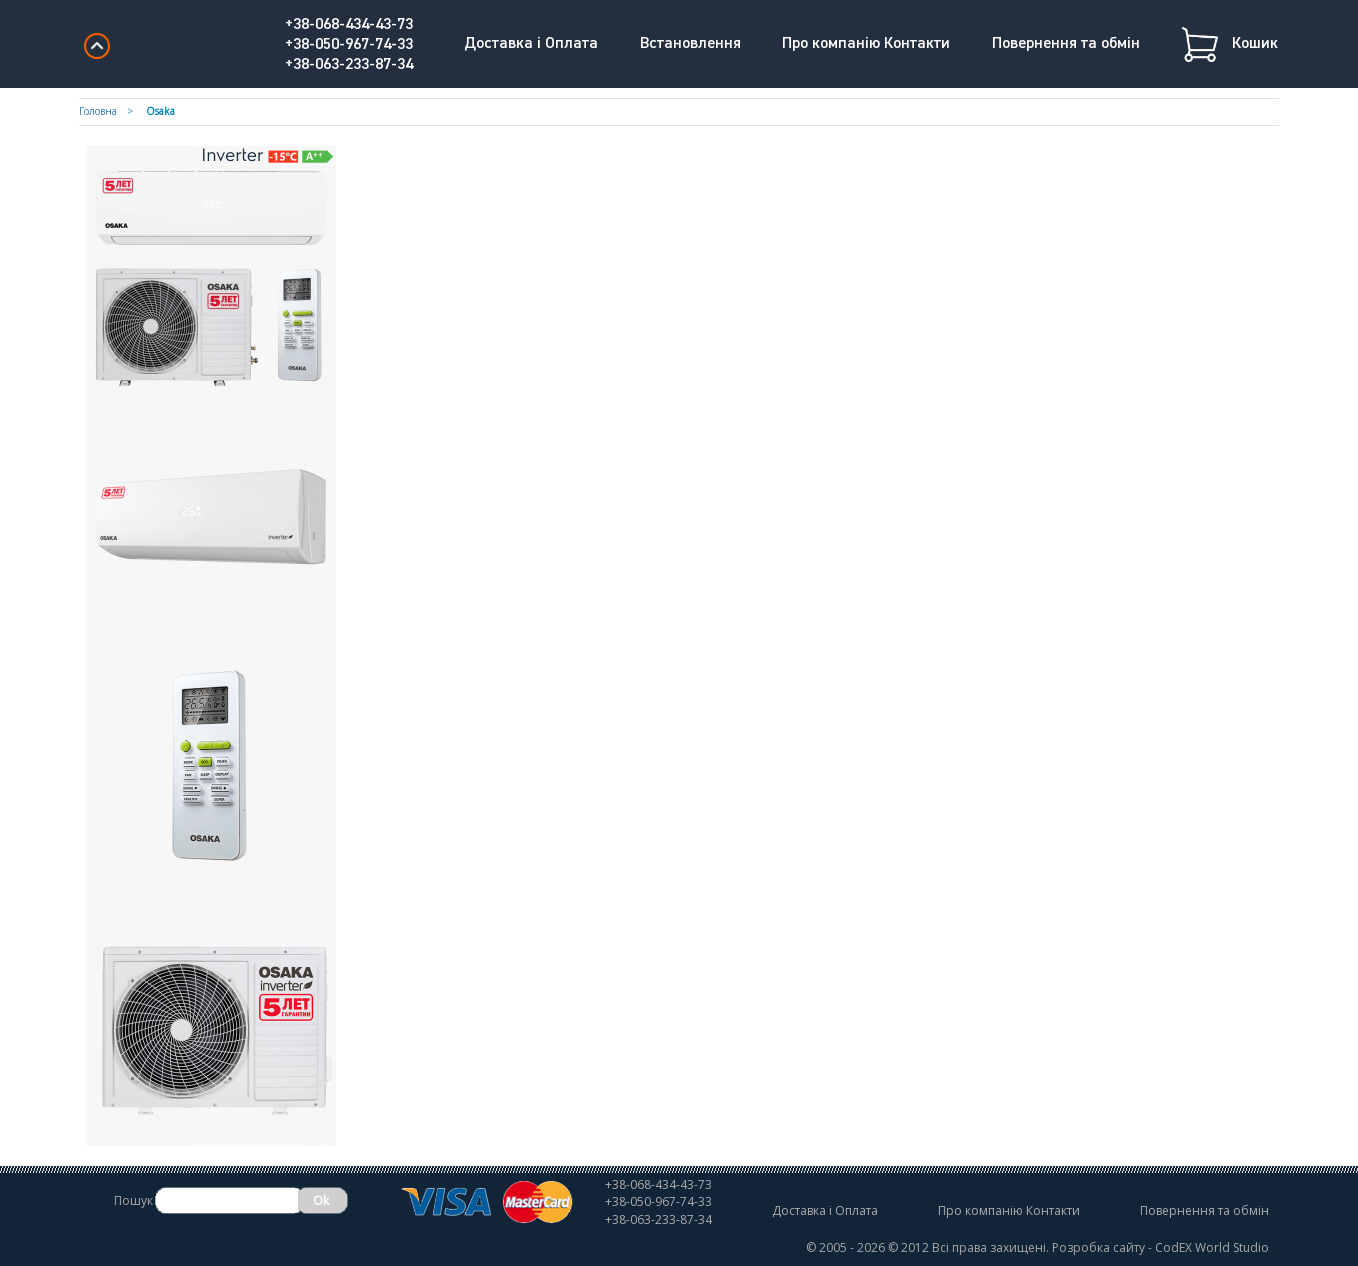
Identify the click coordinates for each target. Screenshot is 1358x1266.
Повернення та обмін (1066, 44)
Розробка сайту (1098, 1247)
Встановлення (690, 44)
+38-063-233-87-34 (349, 65)
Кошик (1255, 44)
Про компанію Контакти (866, 44)
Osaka (160, 111)
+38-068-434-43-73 (349, 25)
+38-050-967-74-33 (349, 45)
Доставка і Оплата (531, 44)
